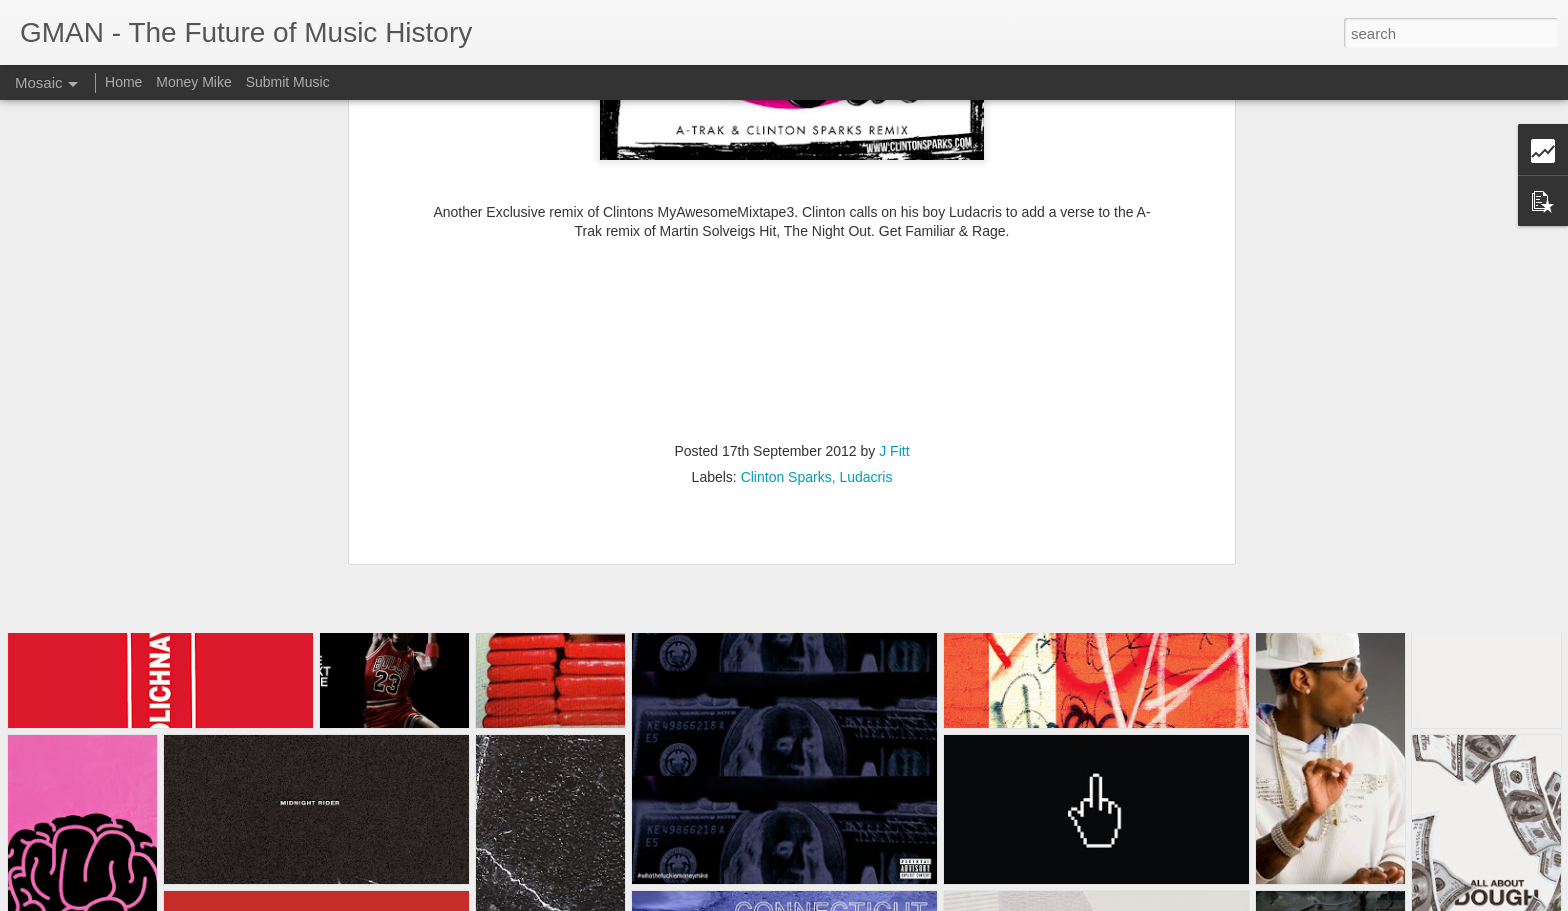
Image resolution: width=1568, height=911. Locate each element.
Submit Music (288, 82)
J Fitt (894, 236)
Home (123, 82)
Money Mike (193, 82)
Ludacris (865, 262)
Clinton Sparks (786, 262)
